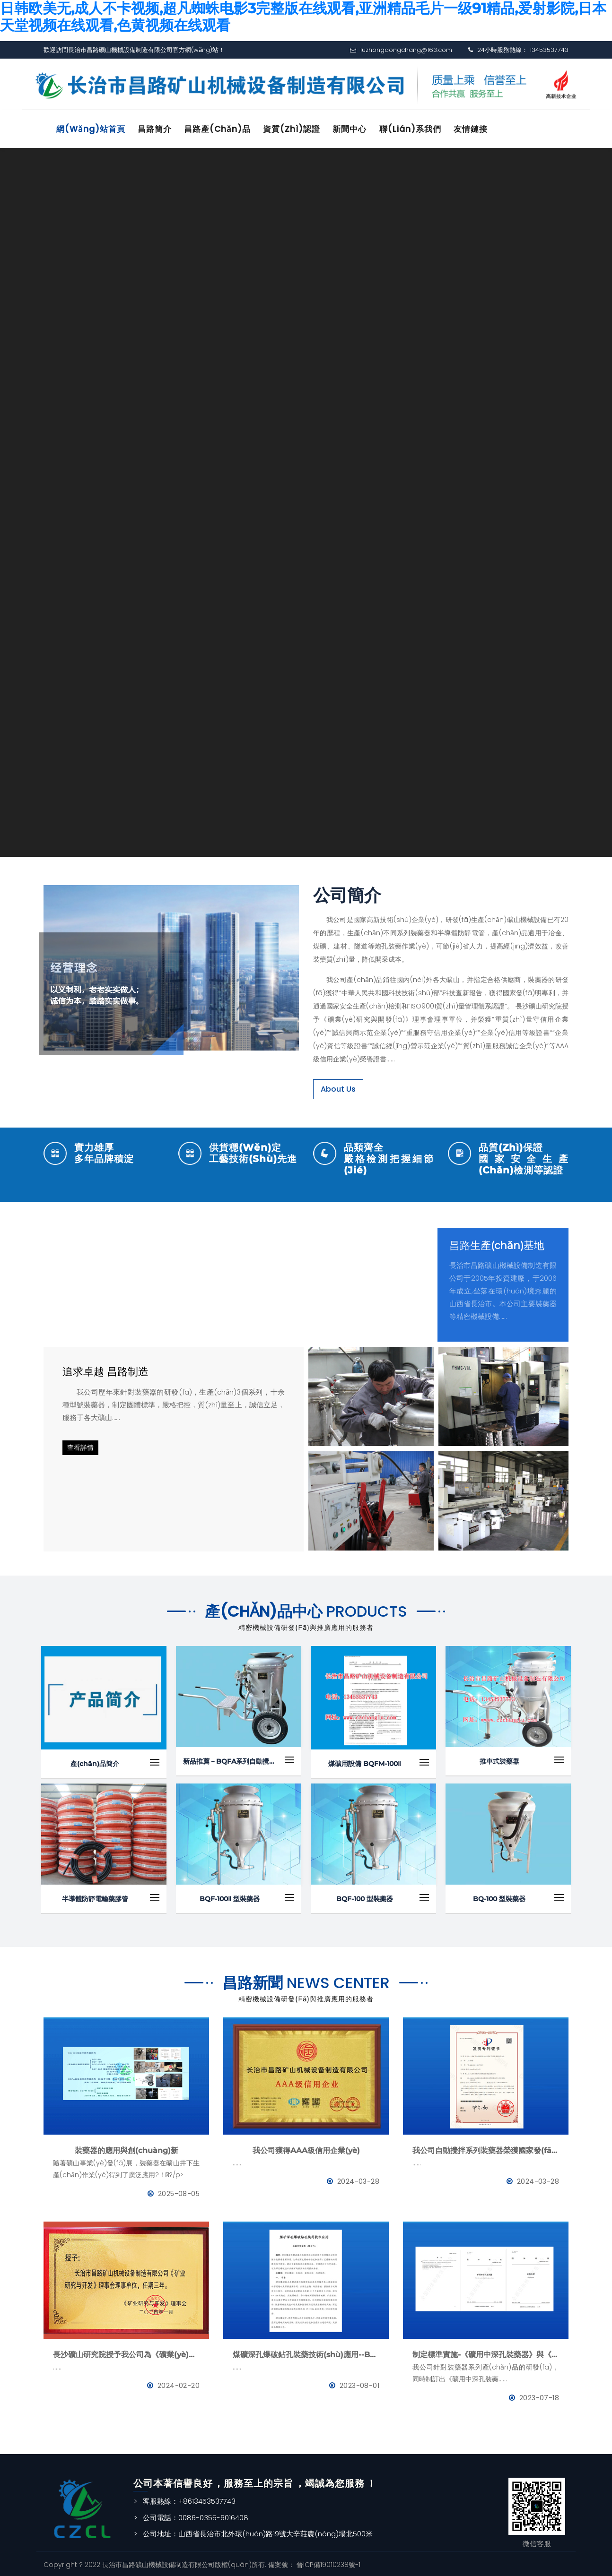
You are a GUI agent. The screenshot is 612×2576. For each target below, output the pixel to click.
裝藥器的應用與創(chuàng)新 (126, 2148)
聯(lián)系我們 (424, 129)
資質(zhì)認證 (301, 129)
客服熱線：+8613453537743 (189, 2499)
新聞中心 (361, 129)
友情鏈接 (487, 129)
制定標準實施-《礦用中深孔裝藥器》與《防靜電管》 (485, 2352)
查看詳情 (80, 1445)
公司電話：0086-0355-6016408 (195, 2515)
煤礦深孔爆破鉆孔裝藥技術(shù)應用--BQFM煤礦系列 (306, 2352)
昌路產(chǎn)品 (224, 129)
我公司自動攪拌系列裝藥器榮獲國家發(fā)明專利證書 (485, 2148)
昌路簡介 (159, 129)
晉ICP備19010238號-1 (327, 2562)
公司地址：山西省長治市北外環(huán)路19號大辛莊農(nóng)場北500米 (258, 2532)
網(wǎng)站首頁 (93, 129)
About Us (338, 1087)
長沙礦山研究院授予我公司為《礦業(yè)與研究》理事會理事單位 (126, 2352)
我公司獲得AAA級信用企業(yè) (306, 2148)
